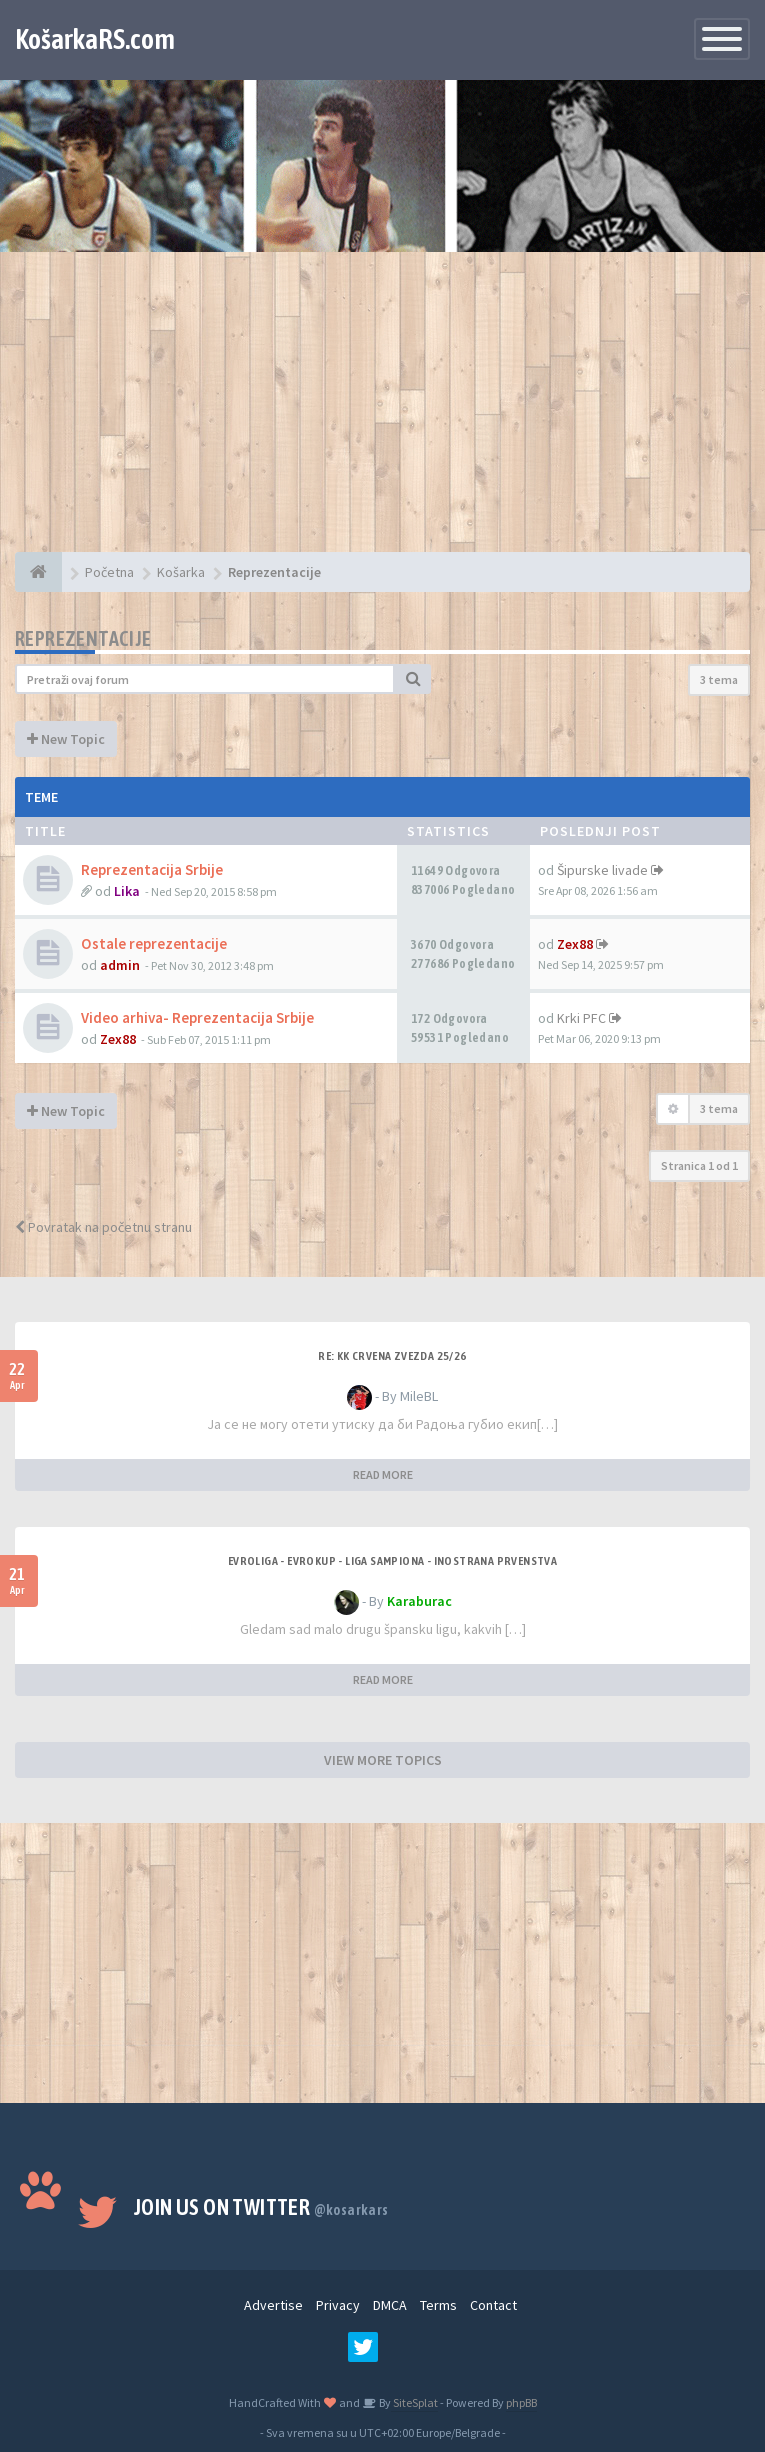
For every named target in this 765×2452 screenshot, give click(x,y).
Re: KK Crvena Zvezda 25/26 (392, 1356)
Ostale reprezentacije (154, 943)
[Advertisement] (382, 412)
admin (120, 965)
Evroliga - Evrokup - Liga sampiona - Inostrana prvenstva (392, 1561)
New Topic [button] (66, 739)
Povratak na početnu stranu (103, 1227)
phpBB (521, 2402)
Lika (127, 891)
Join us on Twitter (261, 2207)
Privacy (338, 2305)
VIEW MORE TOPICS (383, 1760)
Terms (438, 2305)
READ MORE (383, 1474)
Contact (493, 2305)
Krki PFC (581, 1018)
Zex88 (575, 944)
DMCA (390, 2305)
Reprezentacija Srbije (152, 869)
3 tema (719, 679)
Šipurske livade (602, 870)
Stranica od (699, 1165)
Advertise (273, 2305)
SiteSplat (414, 2402)
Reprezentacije (83, 638)
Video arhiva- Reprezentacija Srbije (197, 1017)
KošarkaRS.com (95, 39)
